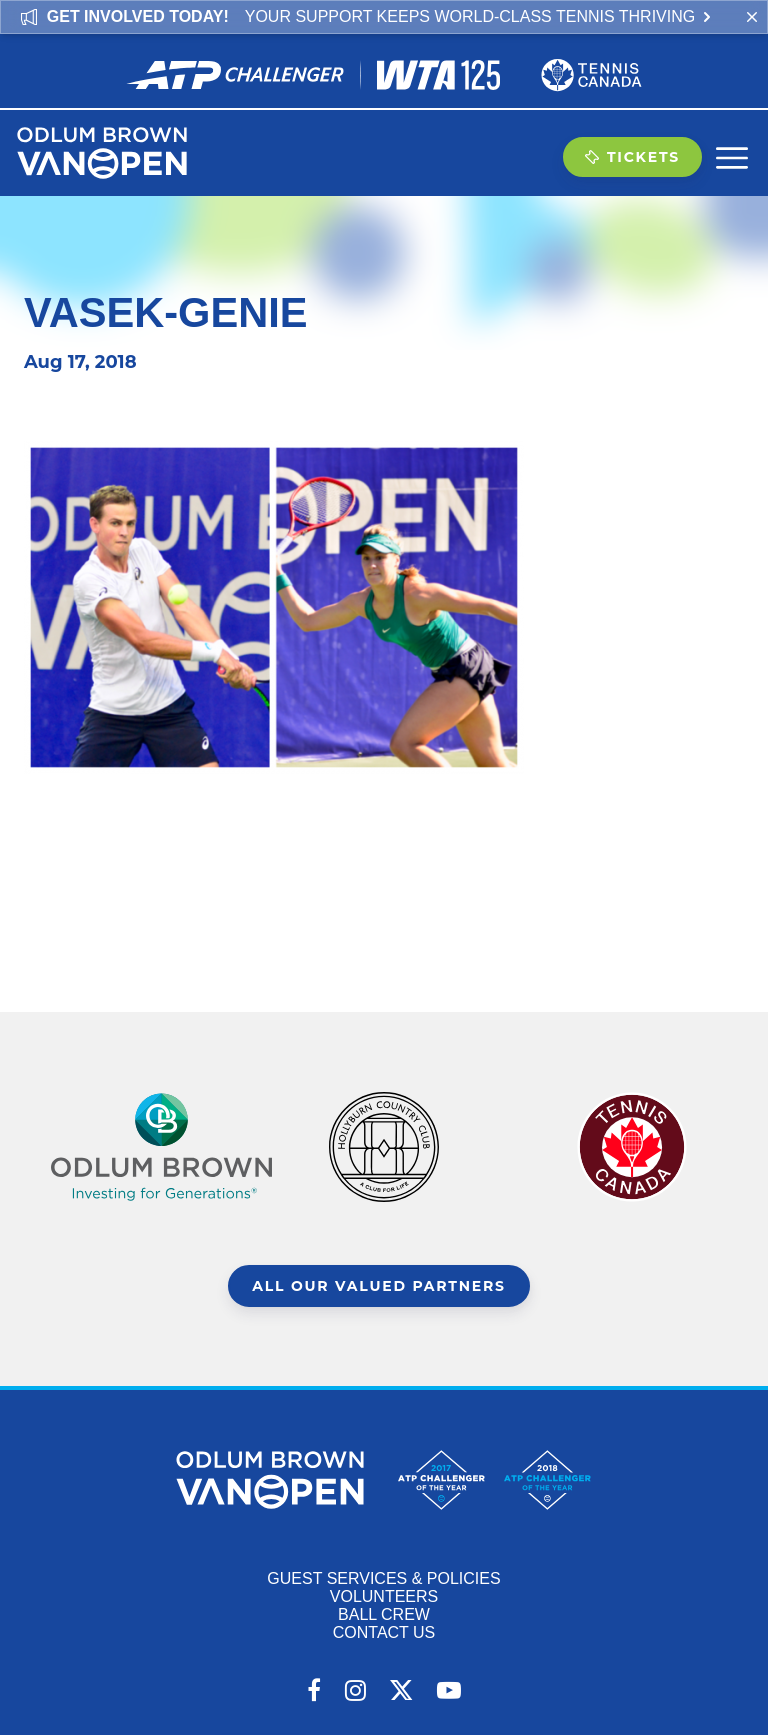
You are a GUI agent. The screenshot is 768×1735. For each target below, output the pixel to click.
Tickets (632, 157)
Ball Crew (384, 1614)
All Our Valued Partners (379, 1286)
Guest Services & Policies (383, 1578)
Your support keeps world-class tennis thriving (480, 16)
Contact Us (384, 1632)
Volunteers (384, 1596)
